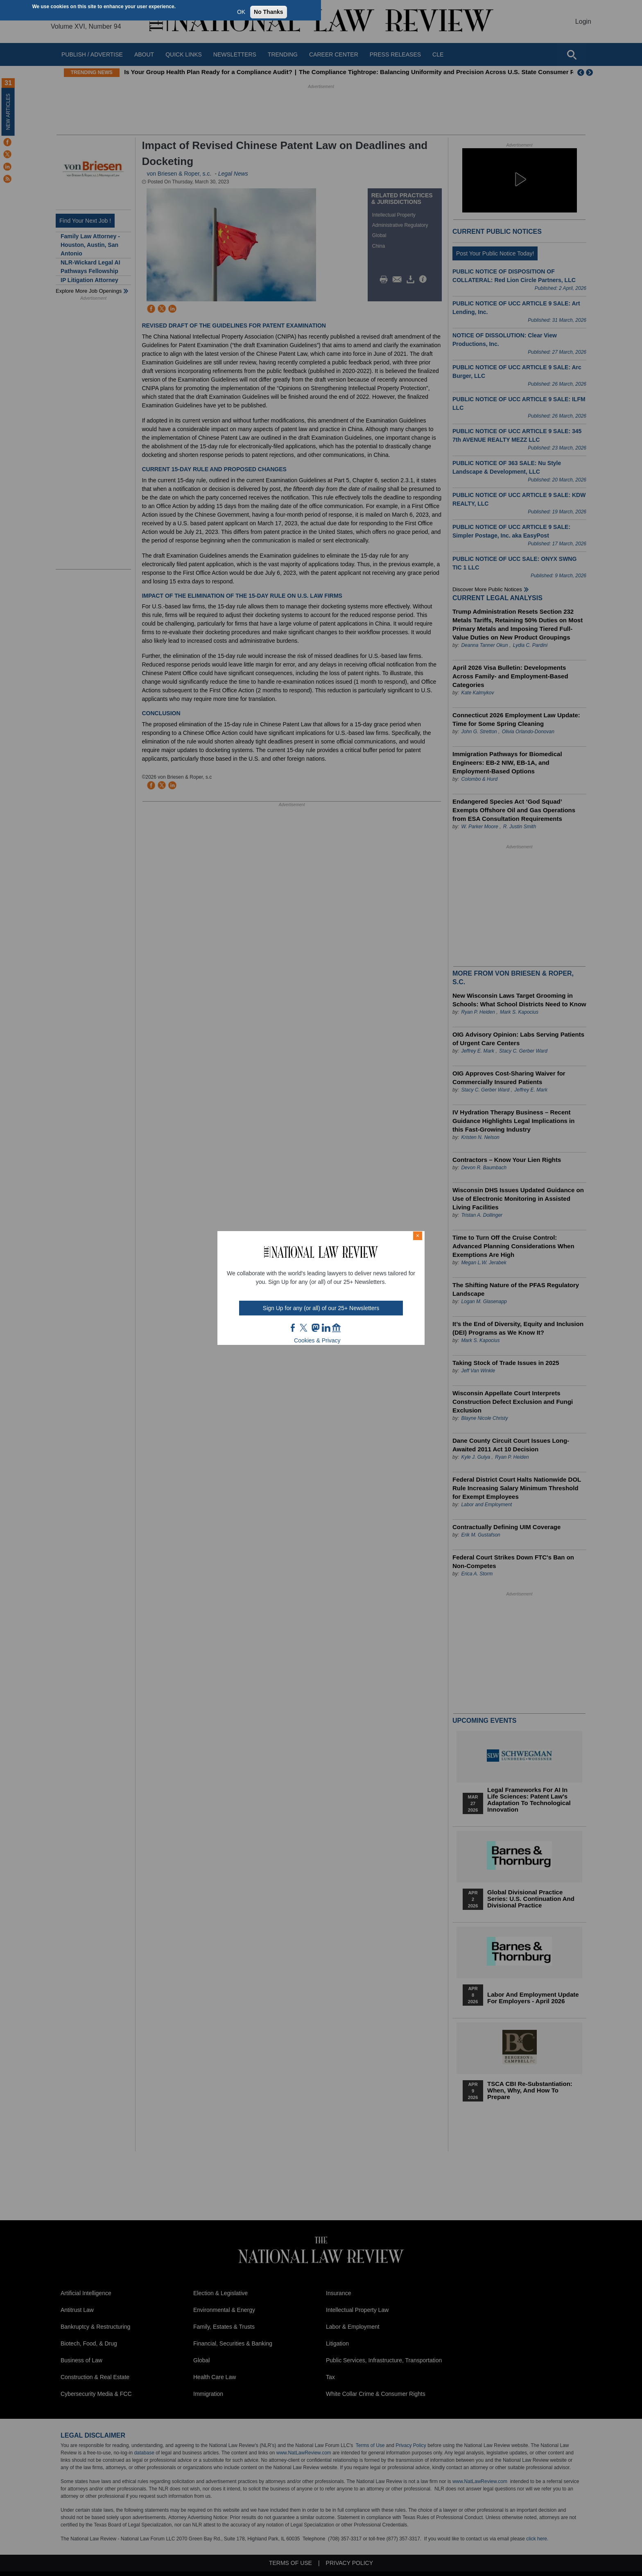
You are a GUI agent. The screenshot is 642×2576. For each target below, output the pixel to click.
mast (315, 1327)
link (325, 1327)
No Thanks (268, 12)
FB (293, 1327)
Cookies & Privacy (317, 1340)
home (336, 1327)
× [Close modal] (417, 1235)
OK (241, 12)
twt (304, 1327)
